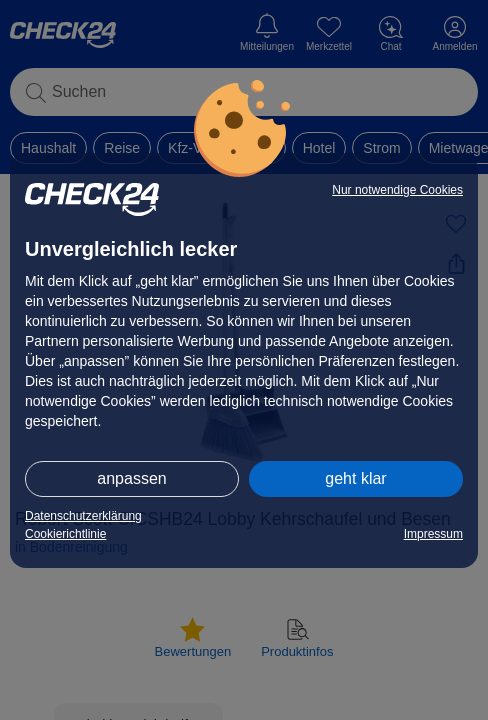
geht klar (355, 478)
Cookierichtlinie (65, 534)
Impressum (433, 534)
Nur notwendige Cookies (397, 190)
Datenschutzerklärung (83, 516)
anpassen (131, 478)
